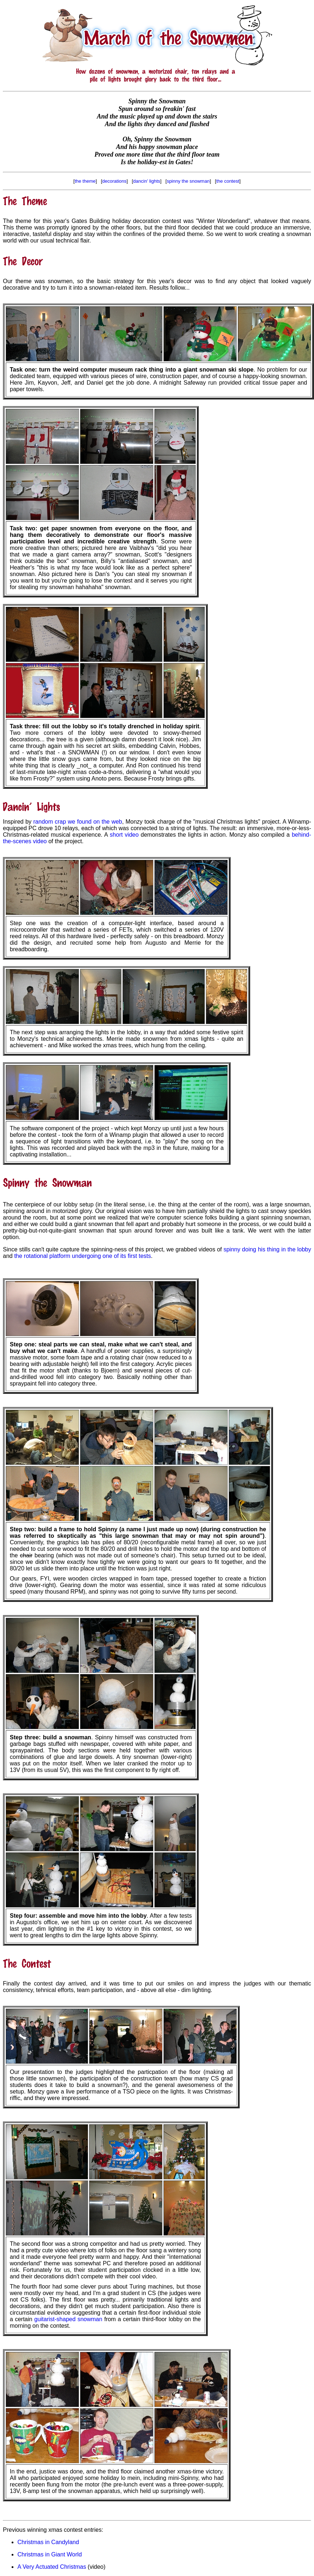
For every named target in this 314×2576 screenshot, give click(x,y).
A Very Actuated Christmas (51, 2567)
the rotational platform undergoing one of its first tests (82, 1256)
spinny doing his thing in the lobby (267, 1249)
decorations (114, 181)
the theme (85, 181)
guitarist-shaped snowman (68, 2319)
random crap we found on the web (77, 822)
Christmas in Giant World (49, 2554)
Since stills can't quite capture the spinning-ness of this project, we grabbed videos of (113, 1249)
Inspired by (18, 822)
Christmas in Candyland (48, 2542)
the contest (227, 181)
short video (124, 835)
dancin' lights (146, 181)
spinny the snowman (188, 181)
